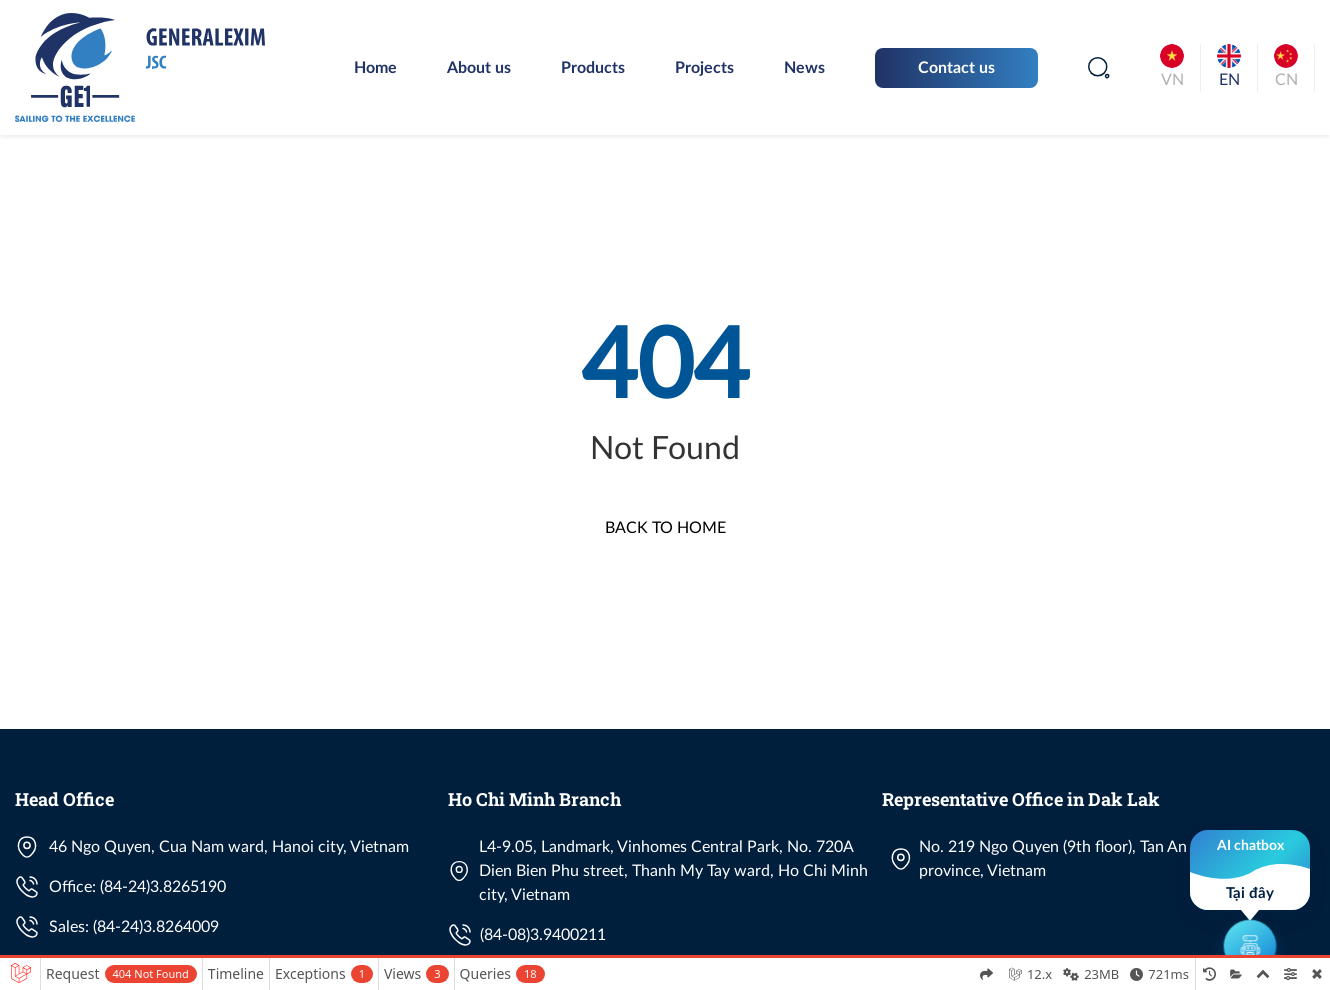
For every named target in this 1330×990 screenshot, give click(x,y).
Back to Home (665, 528)
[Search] (1099, 68)
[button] (1250, 900)
